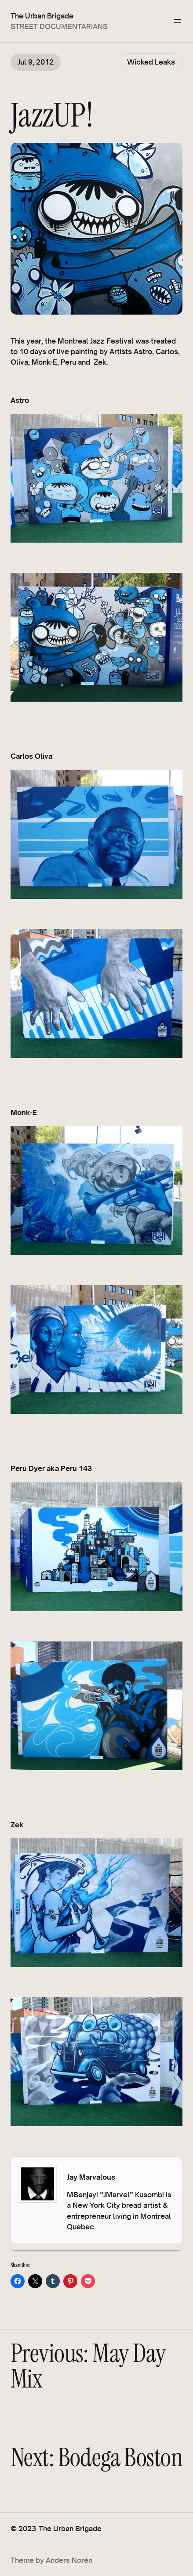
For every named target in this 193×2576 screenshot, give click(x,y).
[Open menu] (177, 21)
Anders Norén (69, 2560)
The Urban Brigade (42, 15)
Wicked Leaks (151, 61)
